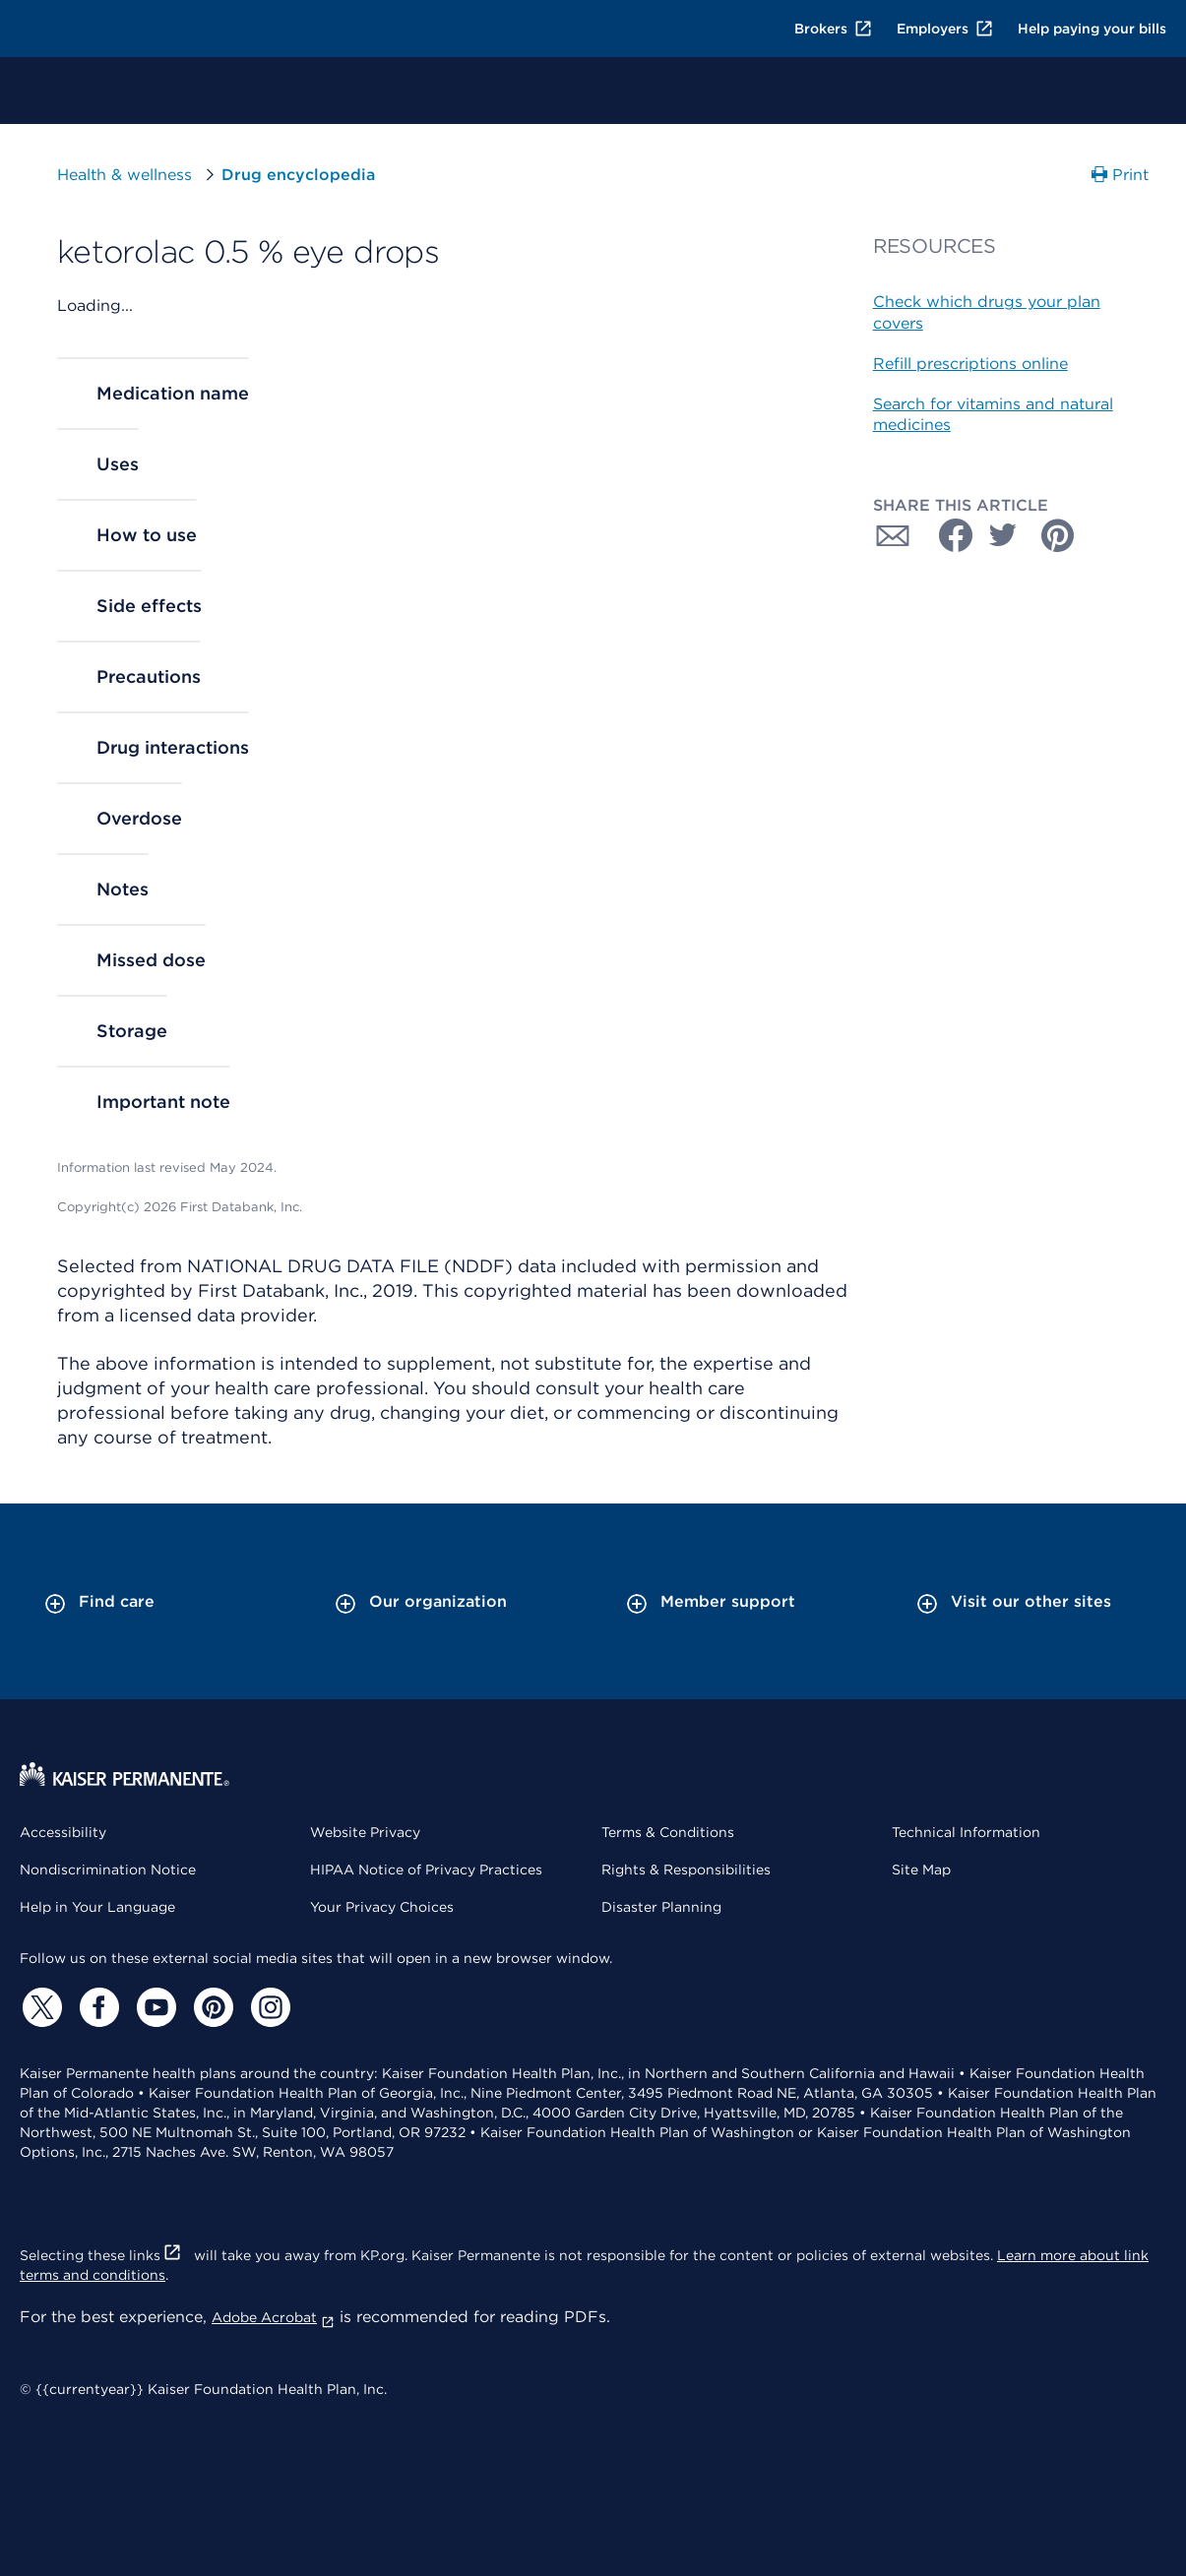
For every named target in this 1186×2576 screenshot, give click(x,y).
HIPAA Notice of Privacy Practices (426, 1869)
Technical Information (966, 1832)
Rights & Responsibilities (686, 1869)
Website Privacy (365, 1832)
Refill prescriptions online (970, 363)
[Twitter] (39, 2007)
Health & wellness (124, 174)
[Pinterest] (210, 2007)
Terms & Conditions (667, 1832)
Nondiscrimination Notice (108, 1869)
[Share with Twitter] (1003, 535)
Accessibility (63, 1832)
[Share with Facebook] (948, 535)
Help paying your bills (1092, 28)
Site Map (921, 1869)
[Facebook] (96, 2007)
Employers (945, 28)
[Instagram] (267, 2007)
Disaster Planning (661, 1907)
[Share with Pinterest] (1058, 535)
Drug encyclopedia (298, 174)
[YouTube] (153, 2007)
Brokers (833, 28)
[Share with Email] (892, 535)
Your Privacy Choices (382, 1907)
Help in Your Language (97, 1907)
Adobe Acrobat (273, 2317)
